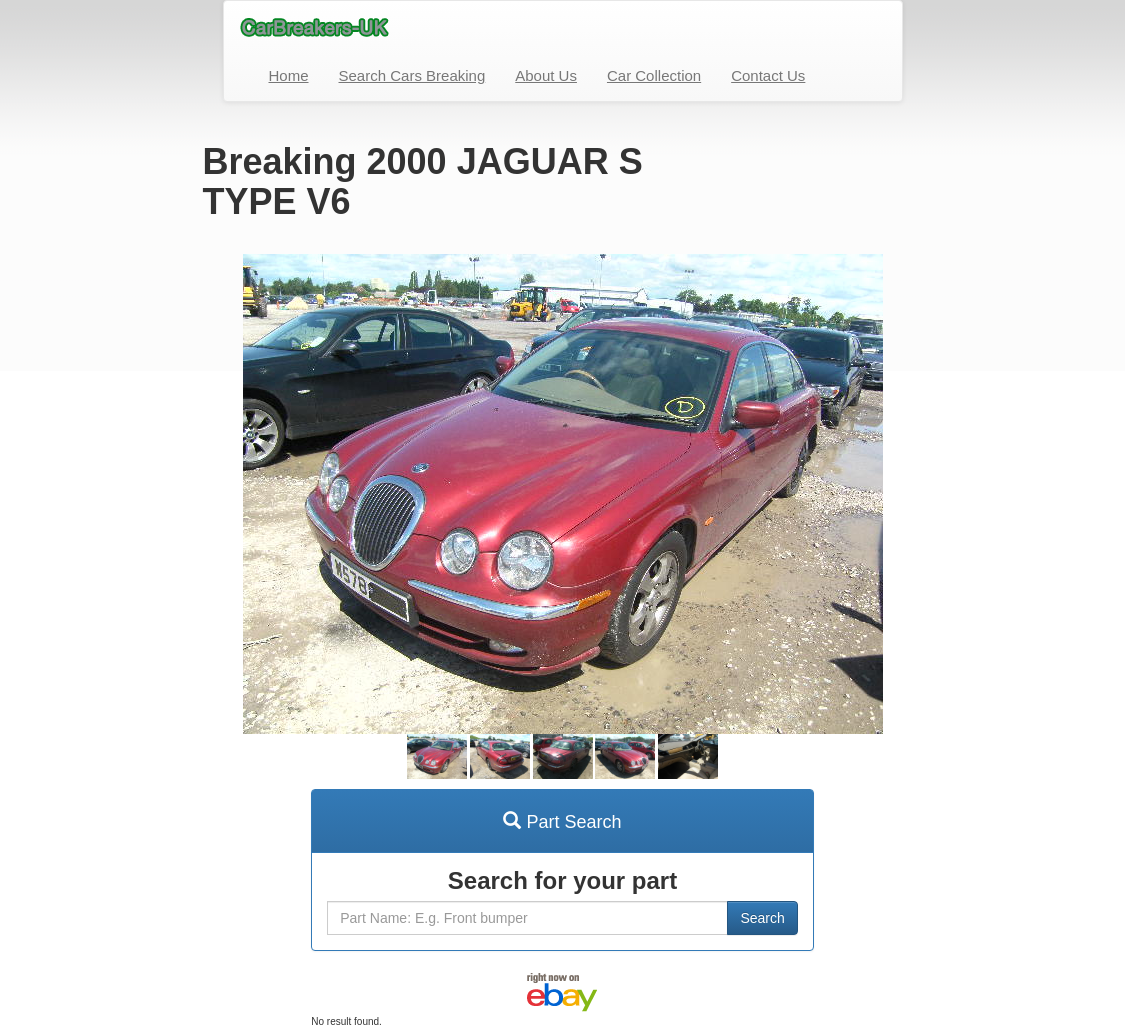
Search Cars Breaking (412, 75)
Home (289, 75)
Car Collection (654, 75)
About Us (546, 75)
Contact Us (768, 75)
